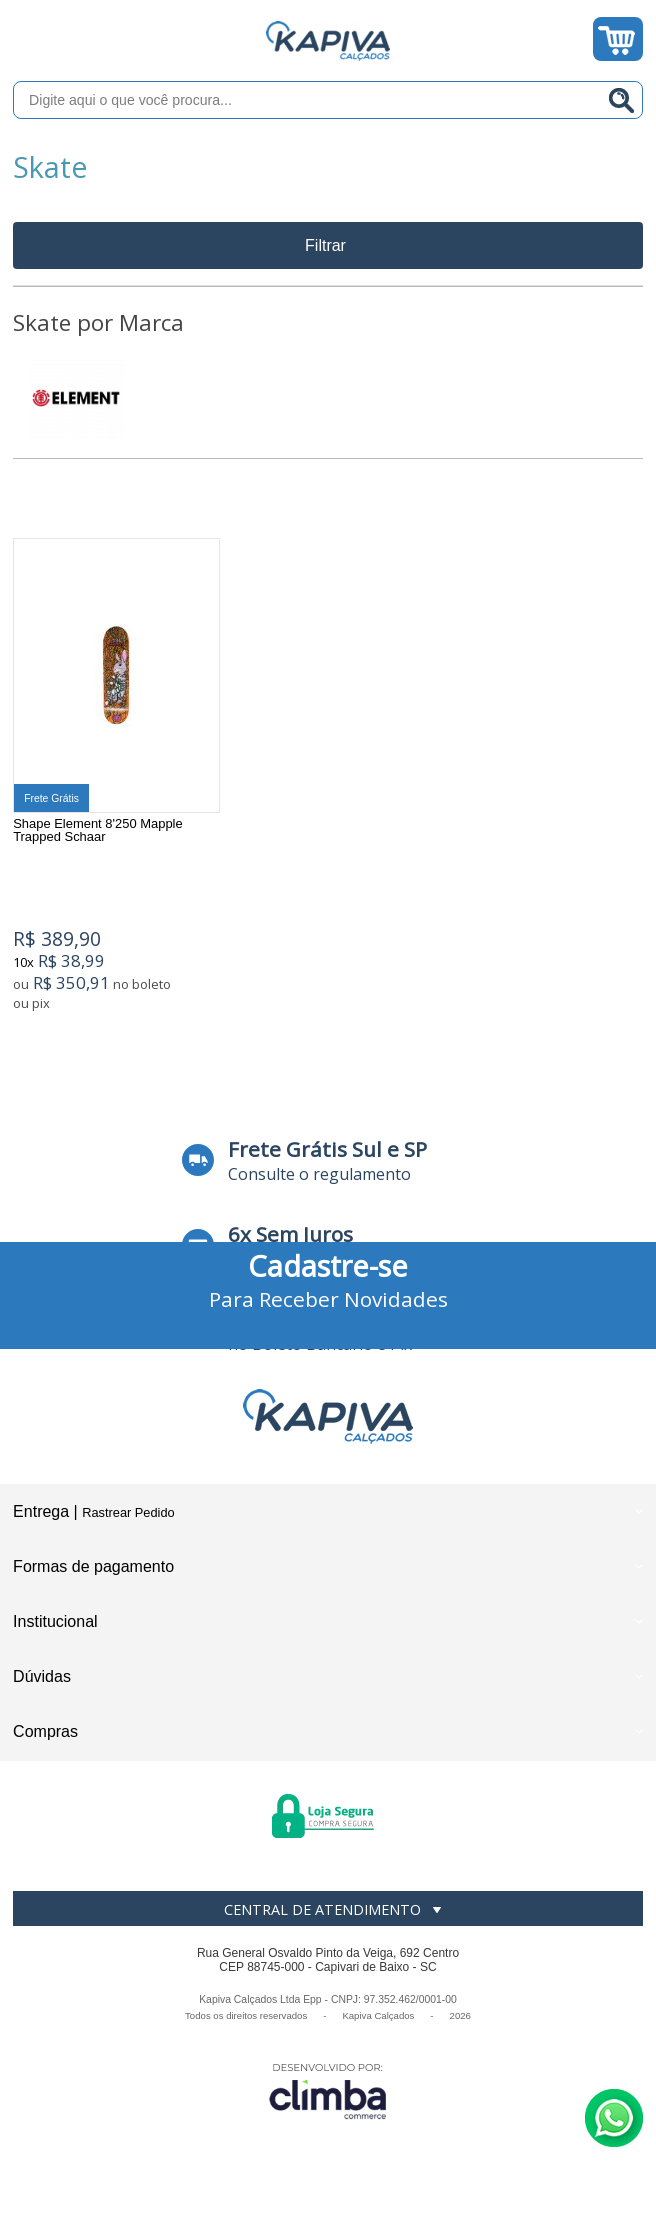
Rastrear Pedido (128, 1519)
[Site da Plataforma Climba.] (328, 2097)
